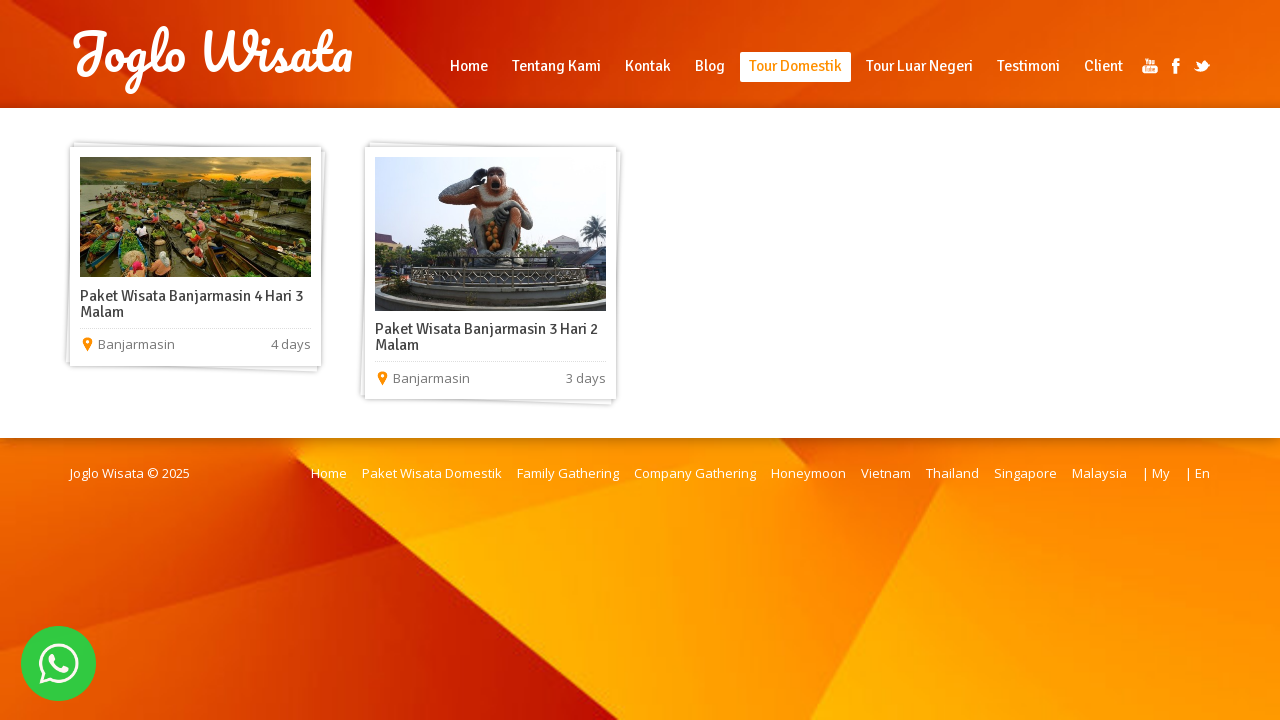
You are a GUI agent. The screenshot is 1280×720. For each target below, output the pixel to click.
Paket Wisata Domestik (432, 473)
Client (1103, 66)
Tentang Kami (556, 66)
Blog (710, 66)
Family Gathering (568, 473)
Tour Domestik (795, 66)
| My (1156, 473)
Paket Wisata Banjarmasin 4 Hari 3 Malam (191, 304)
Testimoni (1028, 66)
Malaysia (1099, 473)
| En (1197, 473)
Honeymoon (808, 473)
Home (469, 66)
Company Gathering (695, 473)
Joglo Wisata (211, 52)
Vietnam (886, 473)
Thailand (952, 473)
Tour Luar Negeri (919, 66)
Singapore (1025, 473)
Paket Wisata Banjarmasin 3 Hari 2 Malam (486, 337)
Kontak (648, 66)
